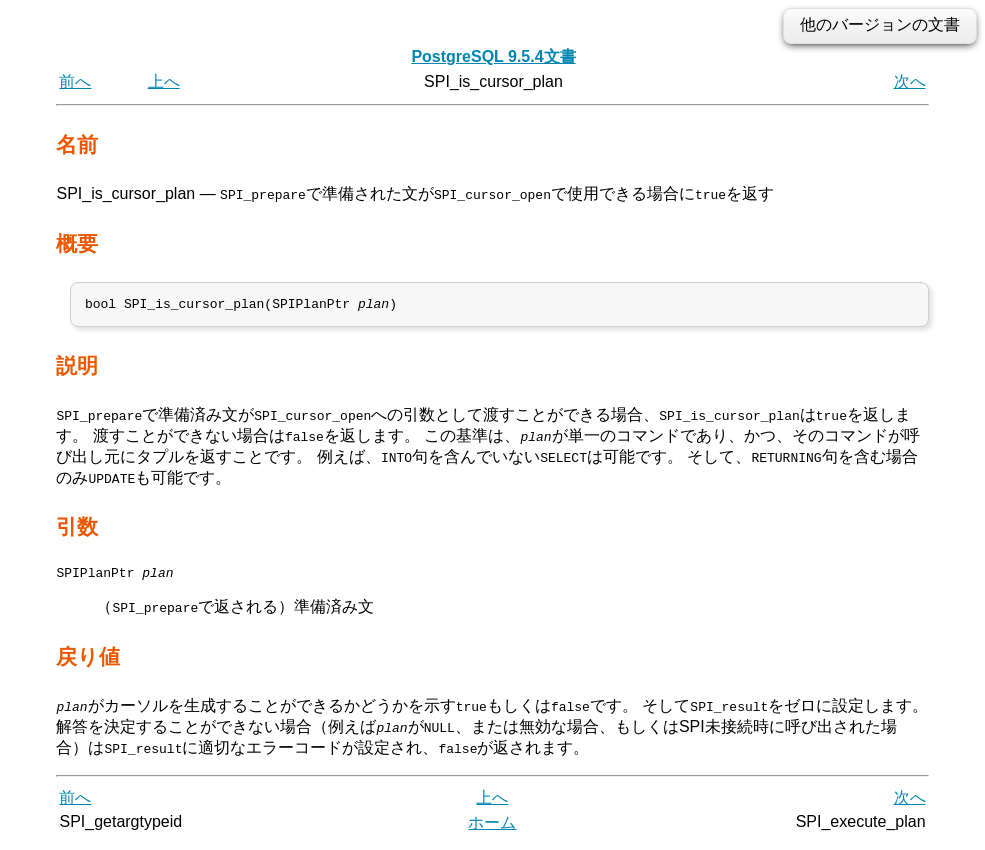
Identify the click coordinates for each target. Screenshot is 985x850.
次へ (910, 81)
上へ (164, 81)
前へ (75, 81)
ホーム (492, 827)
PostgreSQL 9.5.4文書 (493, 56)
